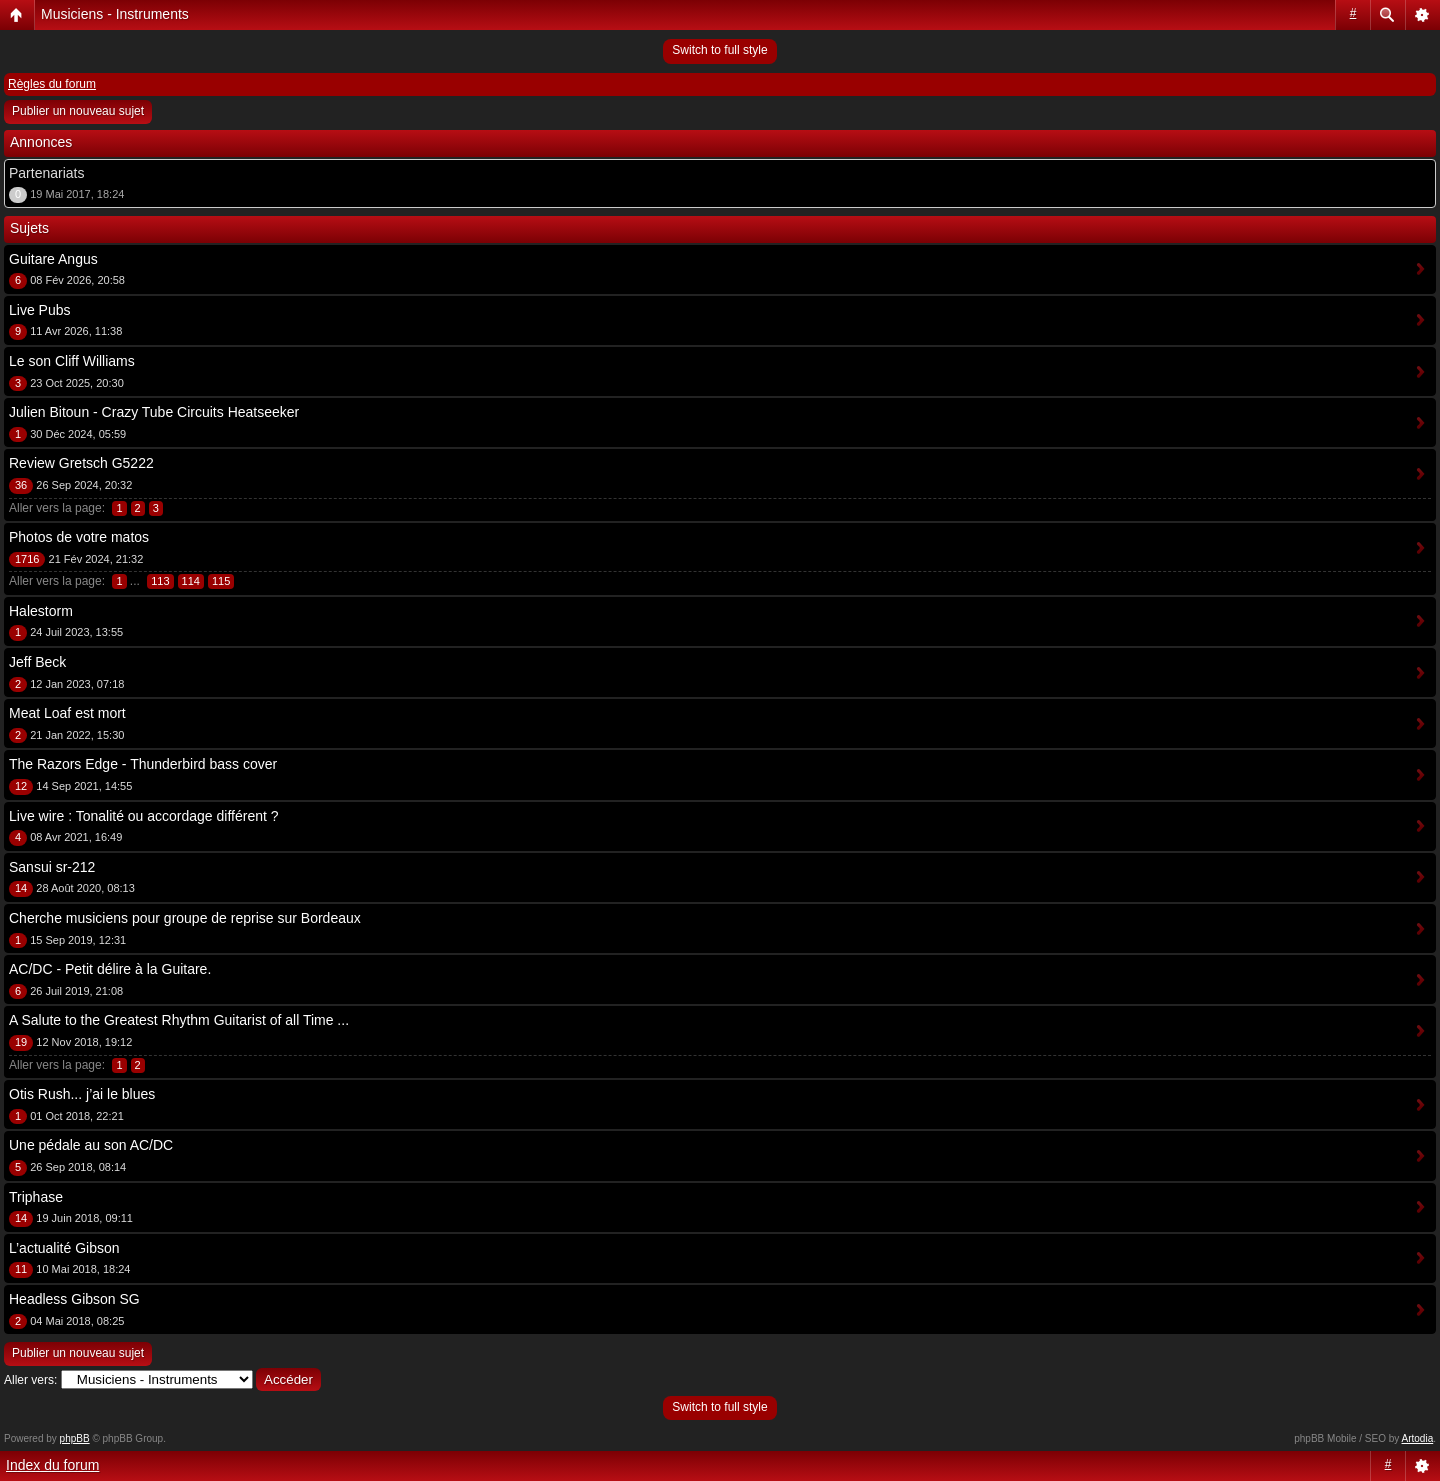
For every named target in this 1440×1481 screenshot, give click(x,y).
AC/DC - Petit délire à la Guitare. (110, 969)
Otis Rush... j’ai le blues (82, 1094)
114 (191, 581)
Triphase (36, 1197)
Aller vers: (30, 1380)
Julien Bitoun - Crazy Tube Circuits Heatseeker (154, 412)
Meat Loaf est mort (67, 713)
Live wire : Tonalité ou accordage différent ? (144, 816)
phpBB (75, 1438)
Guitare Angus (53, 259)
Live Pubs (39, 310)
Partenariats (46, 173)
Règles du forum (52, 84)
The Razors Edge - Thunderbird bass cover (143, 764)
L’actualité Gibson (64, 1248)
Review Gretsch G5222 (81, 463)
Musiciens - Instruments (115, 14)
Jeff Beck (37, 662)
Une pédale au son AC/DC (91, 1145)
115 (221, 581)
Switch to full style (719, 50)
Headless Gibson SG (74, 1299)
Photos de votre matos (79, 537)
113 (160, 581)
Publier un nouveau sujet (78, 111)
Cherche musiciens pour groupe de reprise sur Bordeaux (185, 918)
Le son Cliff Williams (72, 361)
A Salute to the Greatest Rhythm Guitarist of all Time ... (179, 1020)
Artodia (1418, 1438)
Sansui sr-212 (52, 867)
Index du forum (52, 1465)
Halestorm (41, 611)
